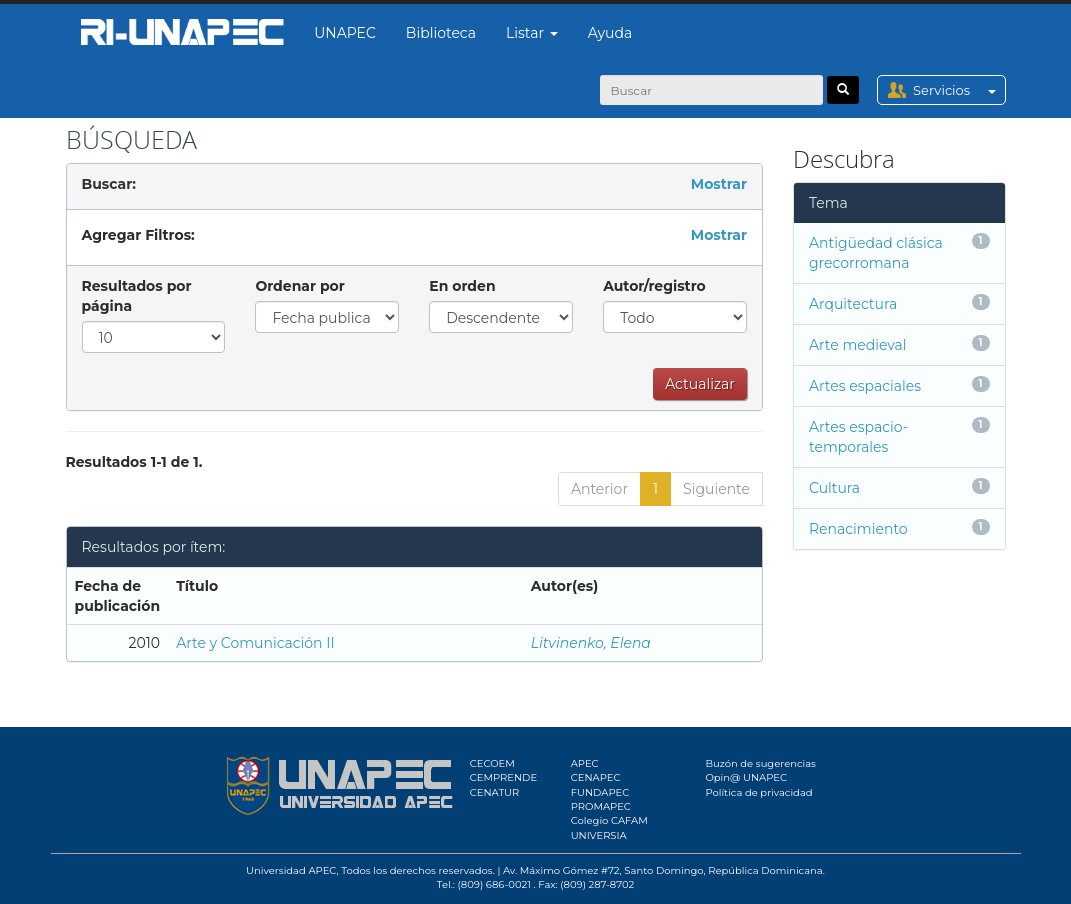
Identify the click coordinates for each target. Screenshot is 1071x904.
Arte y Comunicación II (255, 643)
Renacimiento (858, 529)
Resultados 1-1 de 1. (134, 462)
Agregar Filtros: (138, 235)
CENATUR (494, 792)
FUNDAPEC (600, 792)
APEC (585, 763)
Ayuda (610, 33)
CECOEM (492, 763)
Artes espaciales (865, 386)
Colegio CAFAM (609, 820)
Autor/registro (654, 286)
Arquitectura (853, 304)
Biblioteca (441, 33)
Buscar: (109, 184)
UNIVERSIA (599, 835)
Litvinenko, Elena (591, 643)
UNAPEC (345, 33)
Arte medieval (858, 345)
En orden (462, 286)
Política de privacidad (758, 792)
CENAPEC (596, 777)
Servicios (958, 90)
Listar (532, 33)
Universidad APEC (291, 870)
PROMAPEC (601, 806)
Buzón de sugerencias (760, 763)
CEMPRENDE (503, 777)
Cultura (834, 488)
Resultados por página (137, 296)
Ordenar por (299, 286)
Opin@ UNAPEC (746, 777)
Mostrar (719, 184)
